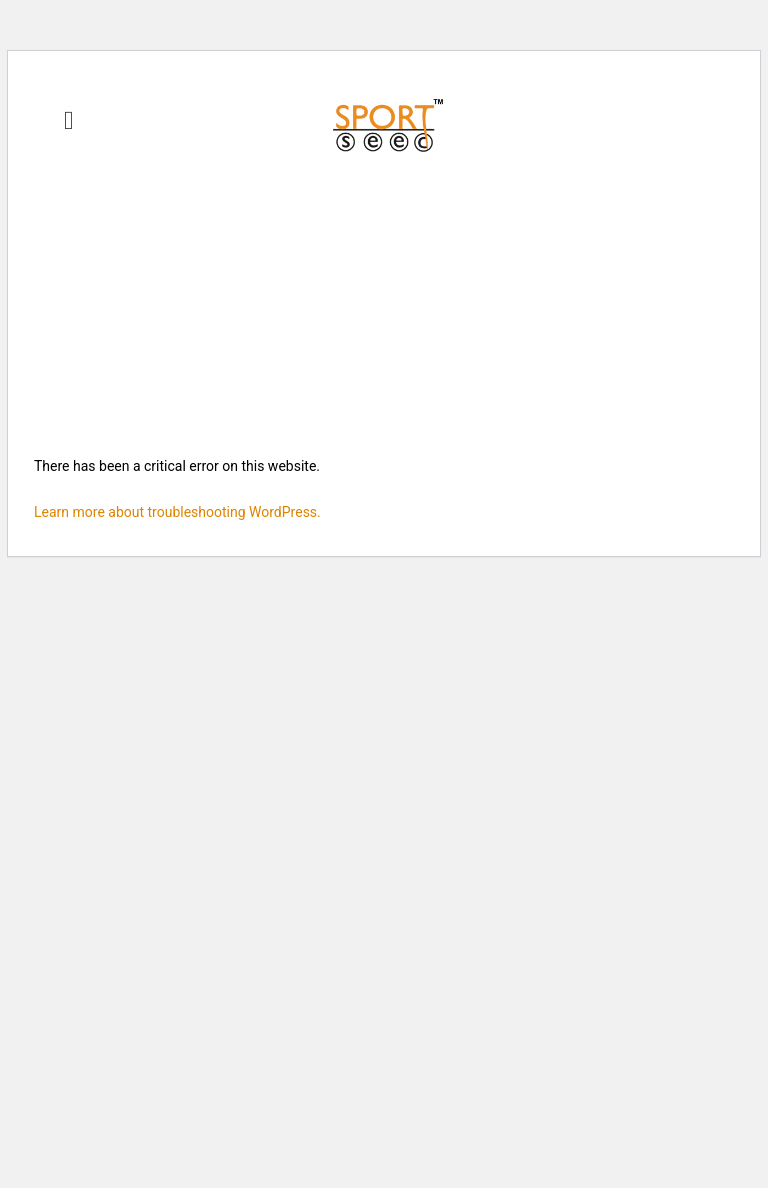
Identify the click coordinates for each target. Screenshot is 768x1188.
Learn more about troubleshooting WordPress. (177, 512)
